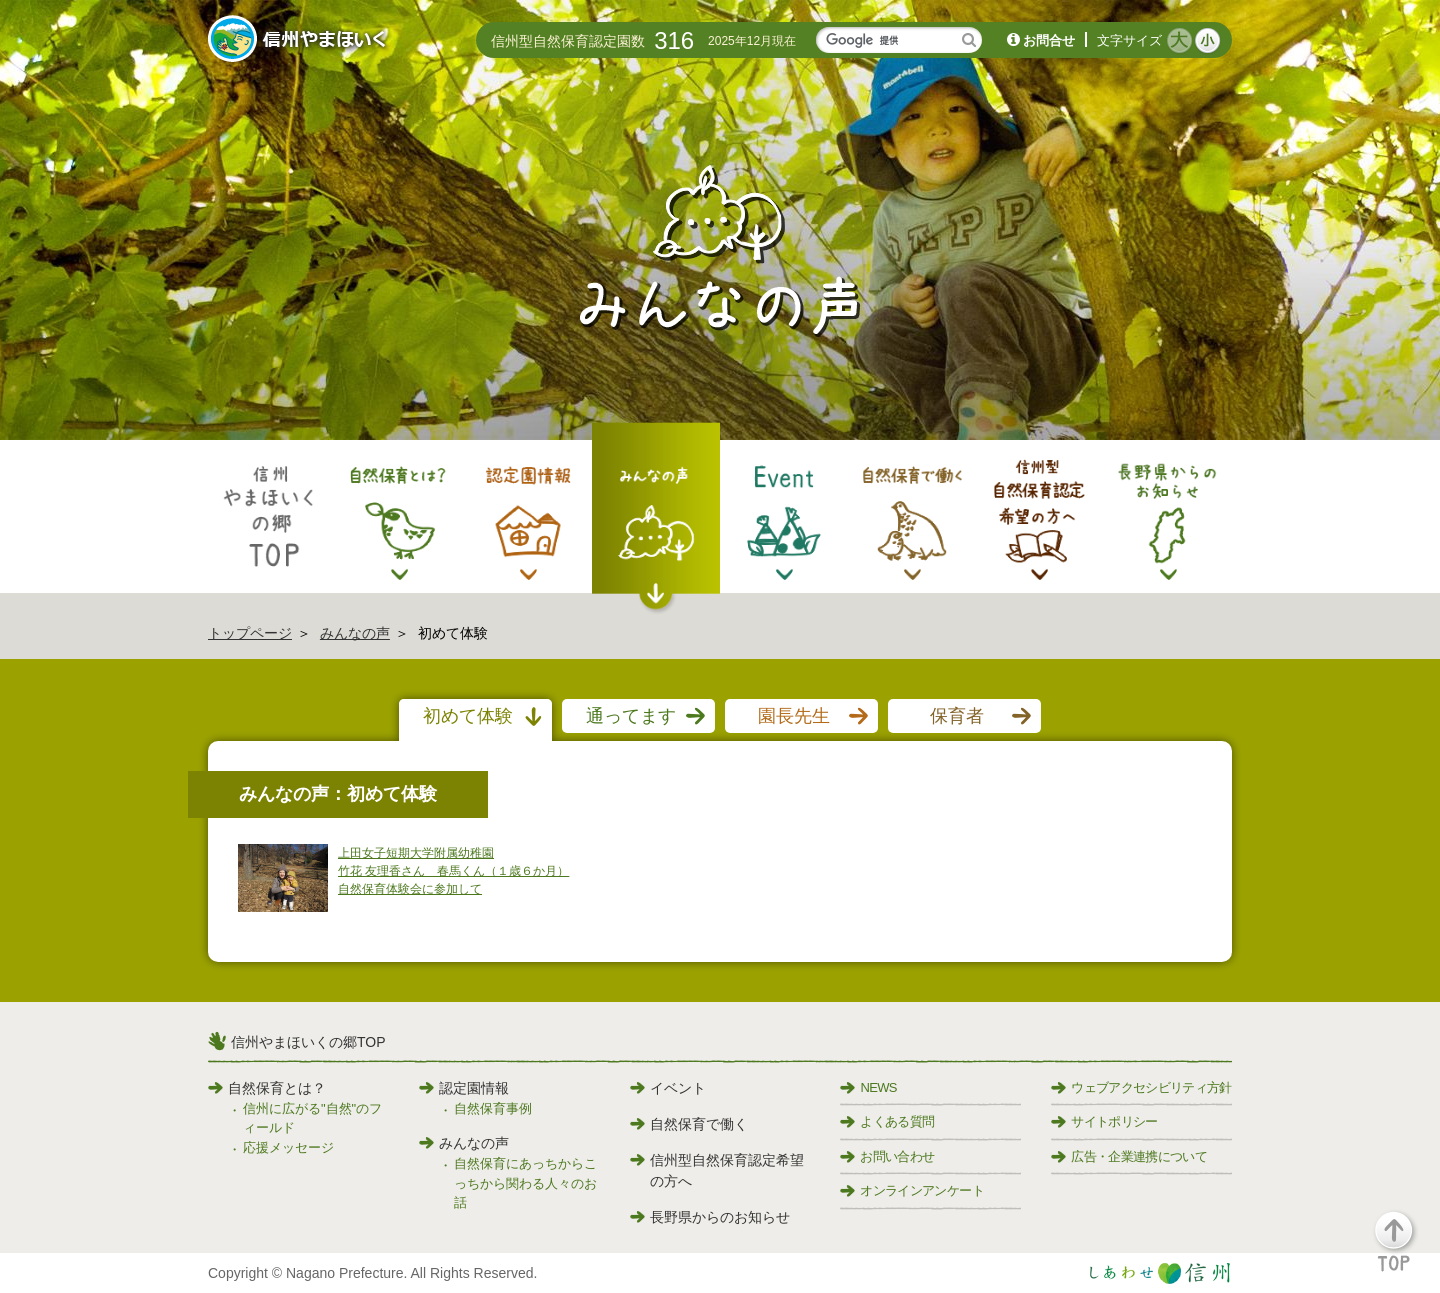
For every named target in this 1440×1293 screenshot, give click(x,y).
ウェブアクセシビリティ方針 (1141, 1087)
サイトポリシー (1104, 1121)
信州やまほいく (300, 41)
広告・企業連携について (1129, 1156)
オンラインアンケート (912, 1190)
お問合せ (1049, 40)
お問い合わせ (887, 1156)
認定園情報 (464, 1088)
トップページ (250, 633)
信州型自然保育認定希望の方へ (717, 1170)
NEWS (868, 1087)
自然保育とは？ (267, 1088)
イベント (668, 1088)
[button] (1405, 1250)
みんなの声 (355, 633)
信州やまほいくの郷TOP (308, 1042)
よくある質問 (887, 1121)
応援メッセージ (288, 1147)
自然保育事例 (493, 1108)
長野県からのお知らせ (710, 1217)
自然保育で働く (689, 1124)
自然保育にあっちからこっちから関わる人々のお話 (525, 1183)
